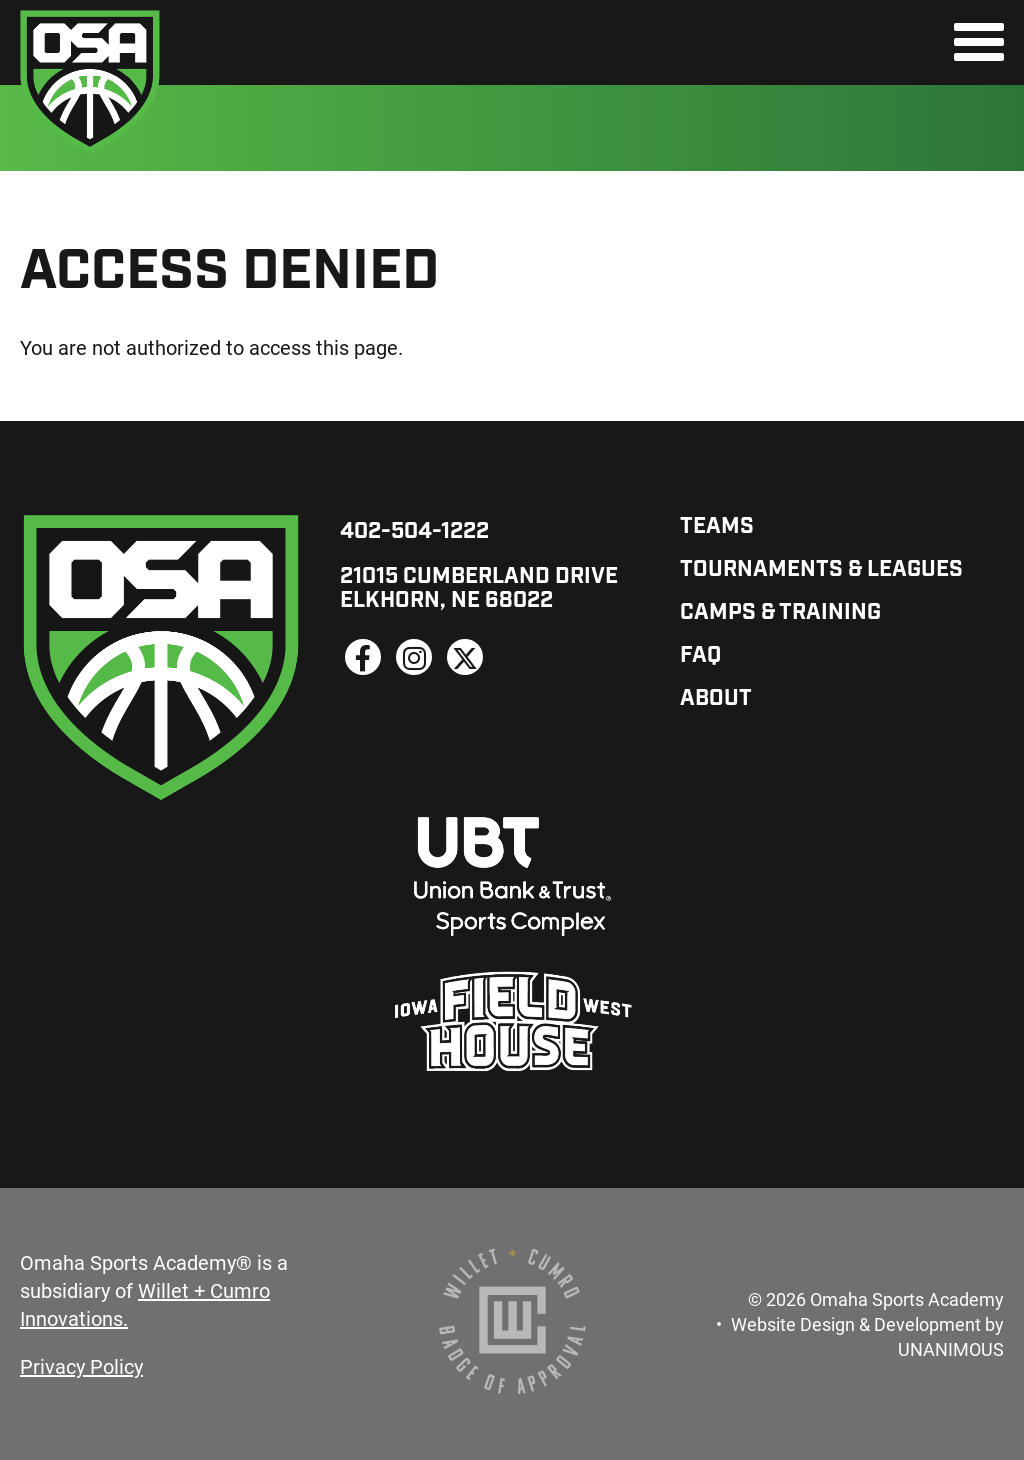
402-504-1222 (414, 532)
